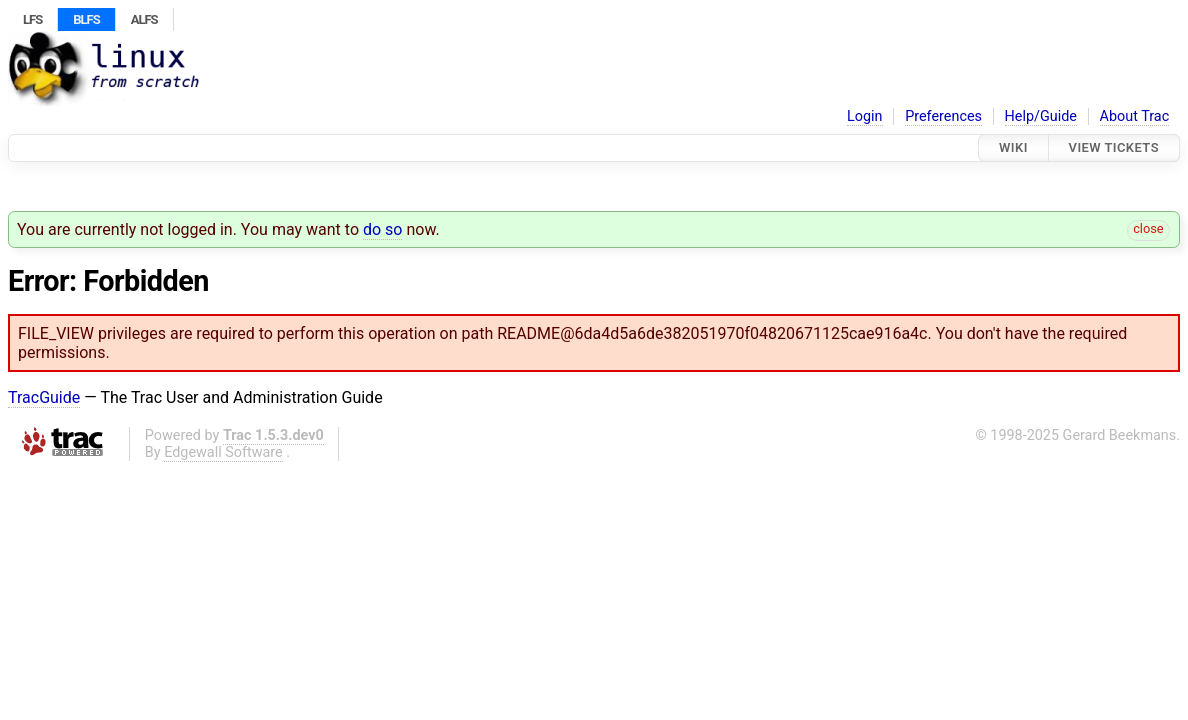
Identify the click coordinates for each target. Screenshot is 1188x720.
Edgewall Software (223, 452)
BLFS (86, 19)
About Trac (1135, 116)
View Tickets (1114, 147)
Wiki (1013, 147)
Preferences (943, 116)
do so (383, 229)
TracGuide (44, 397)
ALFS (144, 19)
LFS (32, 19)
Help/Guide (1041, 116)
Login (865, 116)
